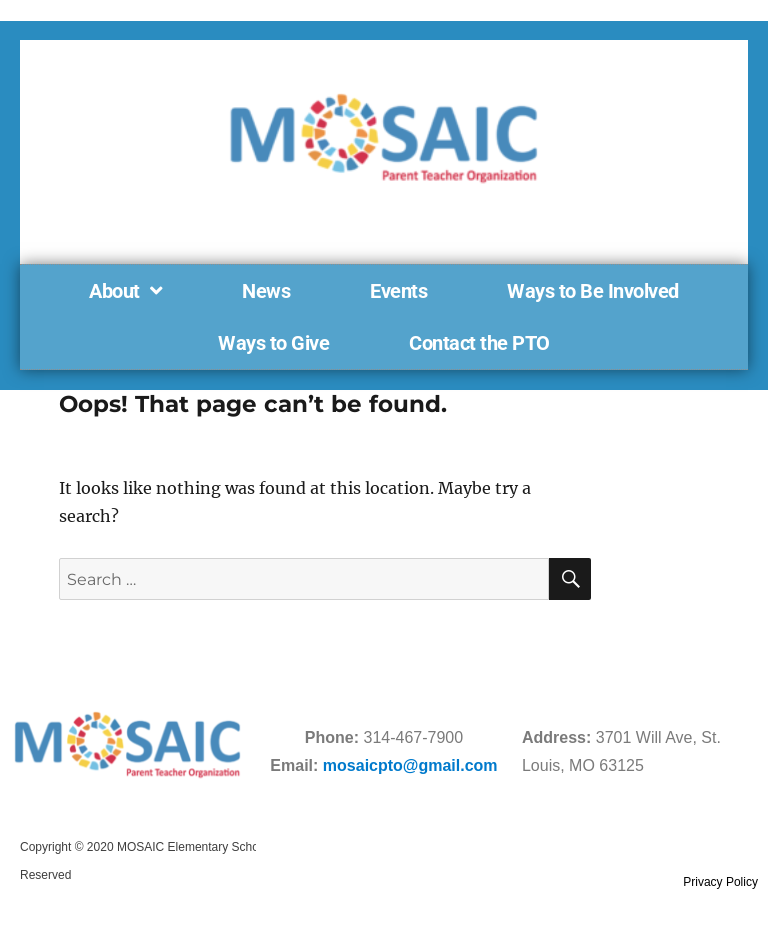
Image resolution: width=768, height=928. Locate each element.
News (266, 291)
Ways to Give (273, 343)
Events (398, 291)
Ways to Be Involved (593, 291)
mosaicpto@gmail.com (410, 765)
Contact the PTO (479, 343)
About (125, 291)
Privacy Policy (720, 882)
